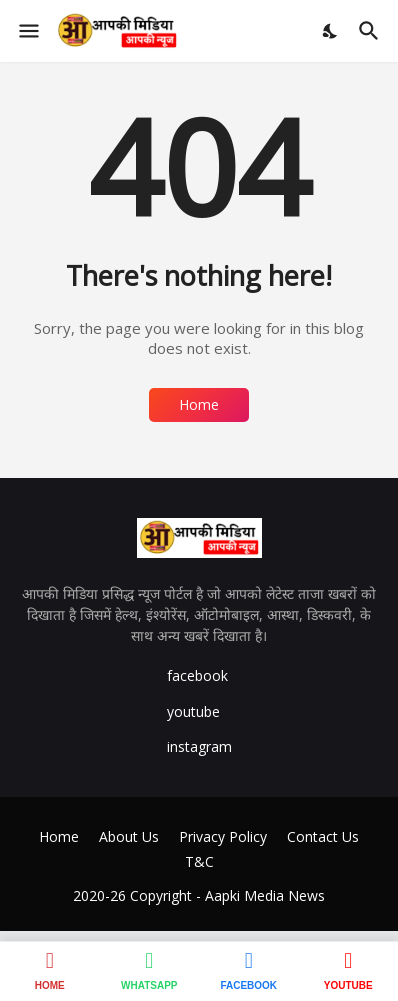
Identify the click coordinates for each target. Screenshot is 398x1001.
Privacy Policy (223, 836)
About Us (129, 836)
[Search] (371, 31)
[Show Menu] (27, 31)
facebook (197, 675)
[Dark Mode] (331, 31)
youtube (193, 711)
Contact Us (323, 836)
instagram (199, 746)
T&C (199, 861)
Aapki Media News (265, 895)
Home (199, 404)
